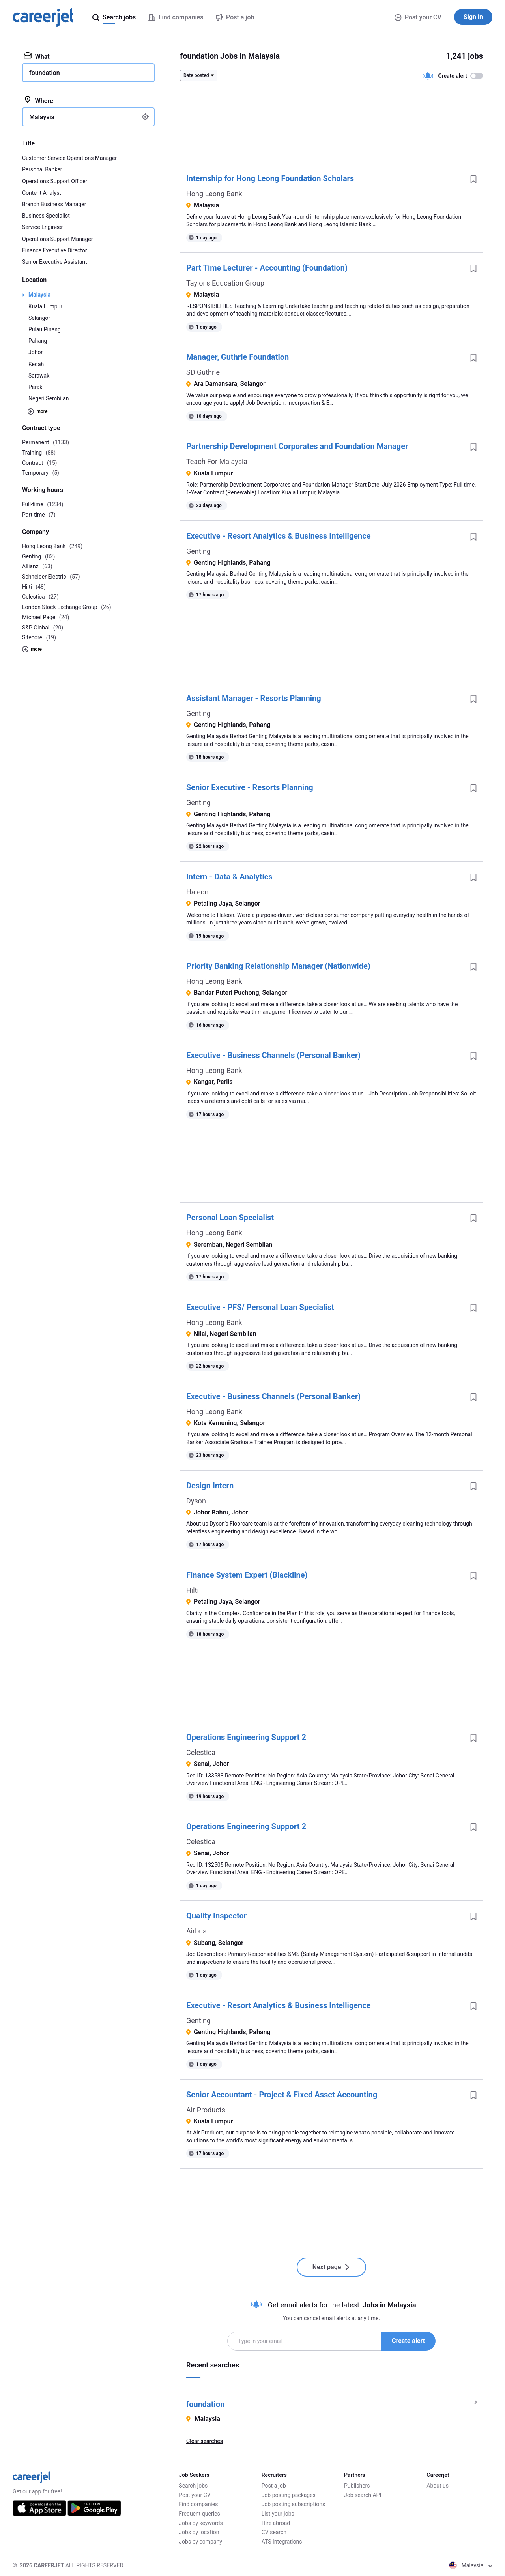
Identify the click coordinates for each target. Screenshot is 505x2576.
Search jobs (193, 2485)
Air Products (205, 2110)
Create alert (408, 2341)
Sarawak (38, 375)
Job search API (362, 2495)
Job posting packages (289, 2495)
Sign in (473, 17)
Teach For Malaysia (216, 461)
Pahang (37, 341)
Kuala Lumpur (45, 306)
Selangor (39, 318)
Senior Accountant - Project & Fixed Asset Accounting (281, 2094)
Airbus (196, 1931)
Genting (198, 551)
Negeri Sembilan (48, 398)
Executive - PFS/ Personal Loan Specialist (260, 1307)
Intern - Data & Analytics (229, 876)
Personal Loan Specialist (230, 1217)
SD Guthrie (203, 372)
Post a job (274, 2485)
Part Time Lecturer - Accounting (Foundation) (267, 267)
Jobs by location (199, 2532)
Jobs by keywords (201, 2523)
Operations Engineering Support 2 (246, 1737)
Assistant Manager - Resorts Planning (253, 698)
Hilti (192, 1590)
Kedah (36, 364)
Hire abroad (276, 2523)
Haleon (197, 892)
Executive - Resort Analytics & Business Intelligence (278, 536)
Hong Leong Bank (214, 194)
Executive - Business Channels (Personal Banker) (273, 1055)
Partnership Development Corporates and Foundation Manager (297, 446)
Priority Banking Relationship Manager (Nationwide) (278, 966)
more (37, 411)
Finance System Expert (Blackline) (247, 1575)
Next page (331, 2267)
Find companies (198, 2504)
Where (38, 100)
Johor (35, 352)
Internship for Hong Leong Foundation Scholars (270, 178)
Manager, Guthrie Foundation (237, 357)
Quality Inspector (216, 1915)
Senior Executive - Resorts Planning (249, 787)
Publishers (357, 2485)
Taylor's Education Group (225, 283)
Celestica (200, 1752)
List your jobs (278, 2513)
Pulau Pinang (44, 329)
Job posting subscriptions (293, 2504)
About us (437, 2485)
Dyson (196, 1501)
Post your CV (418, 17)
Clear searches (204, 2441)
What (37, 56)
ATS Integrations (282, 2541)
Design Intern (210, 1485)
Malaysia (39, 294)
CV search (274, 2532)
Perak (35, 387)
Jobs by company (200, 2541)
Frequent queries (199, 2513)
